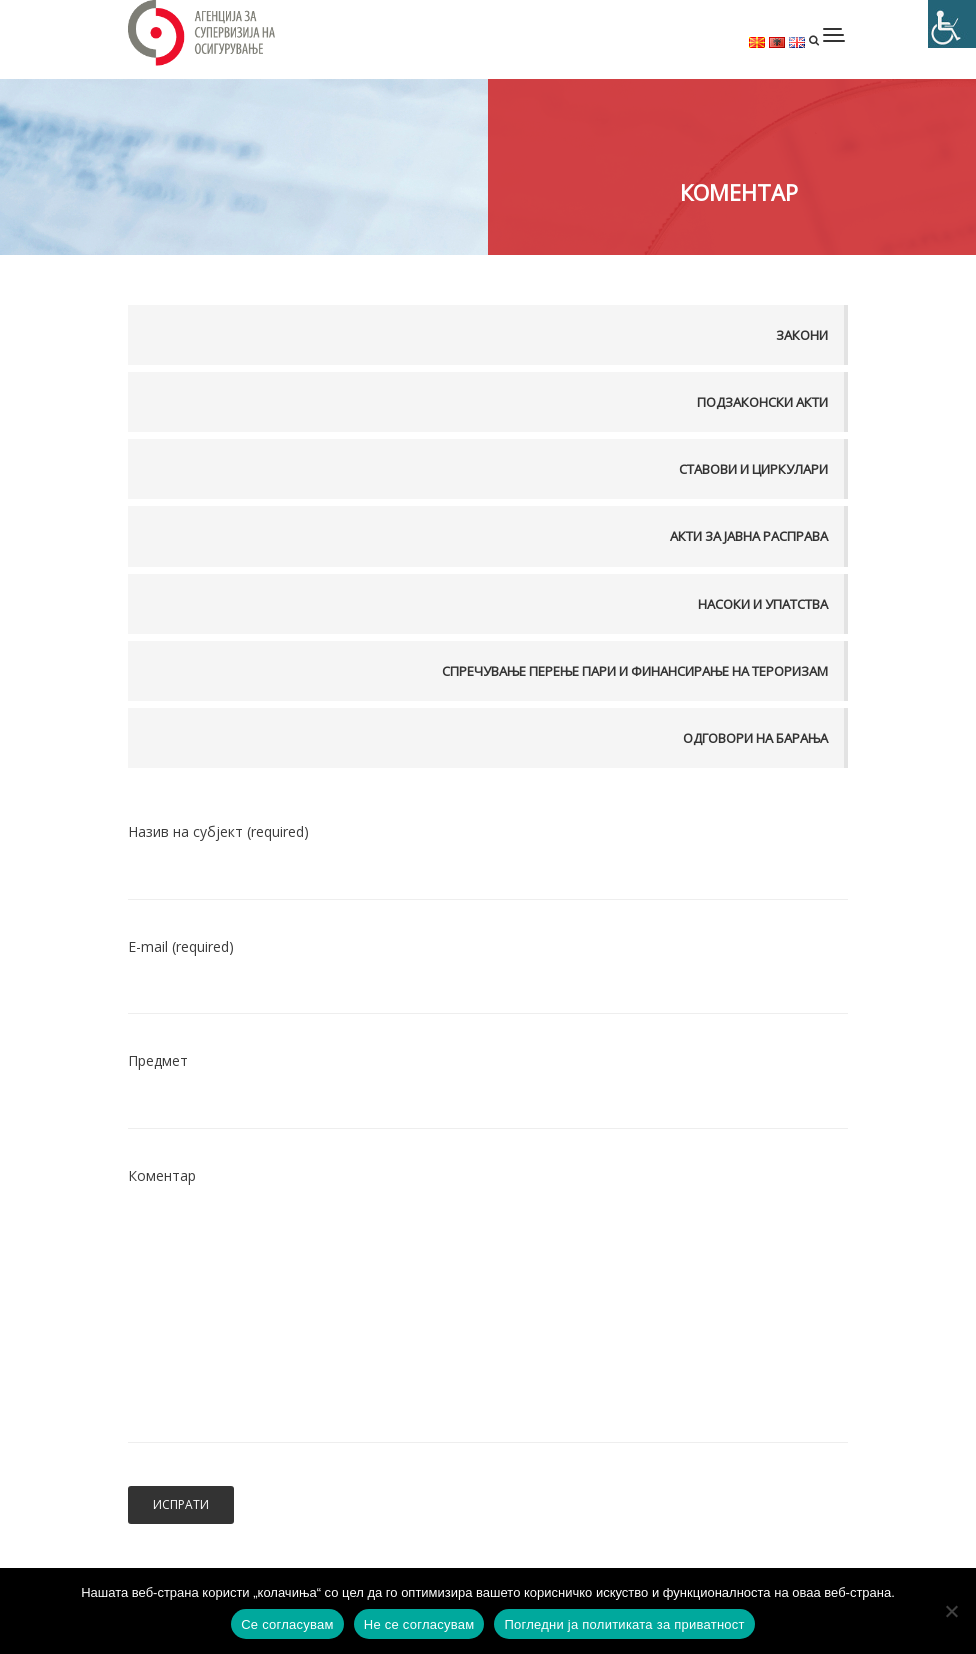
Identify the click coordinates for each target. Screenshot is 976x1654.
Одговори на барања (755, 738)
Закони (802, 335)
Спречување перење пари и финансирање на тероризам (635, 671)
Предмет (488, 1083)
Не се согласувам (419, 1624)
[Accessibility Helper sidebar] (952, 24)
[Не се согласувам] (951, 1611)
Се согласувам (287, 1624)
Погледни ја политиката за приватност (624, 1624)
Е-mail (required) (488, 968)
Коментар (488, 1319)
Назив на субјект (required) (488, 854)
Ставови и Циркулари (753, 469)
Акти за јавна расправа (749, 536)
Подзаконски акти (762, 402)
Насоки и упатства (763, 604)
